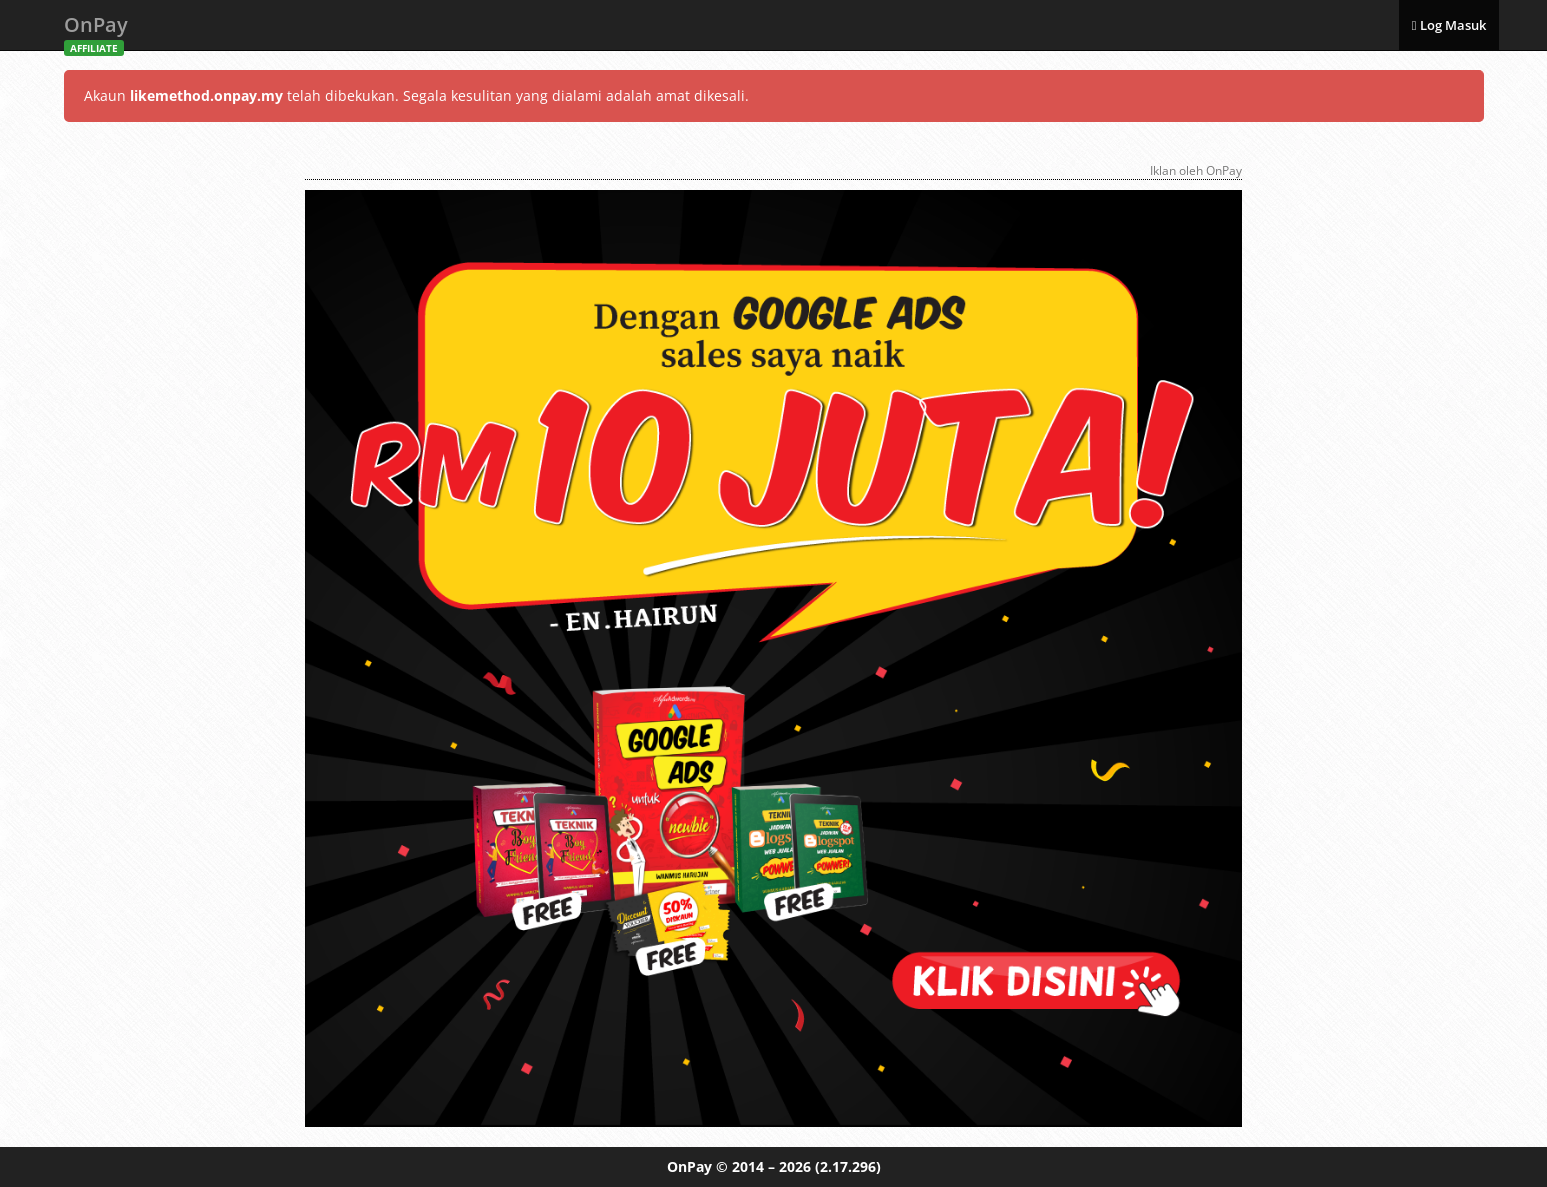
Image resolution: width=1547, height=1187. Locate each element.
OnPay (96, 30)
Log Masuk (1449, 25)
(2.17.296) (848, 1166)
